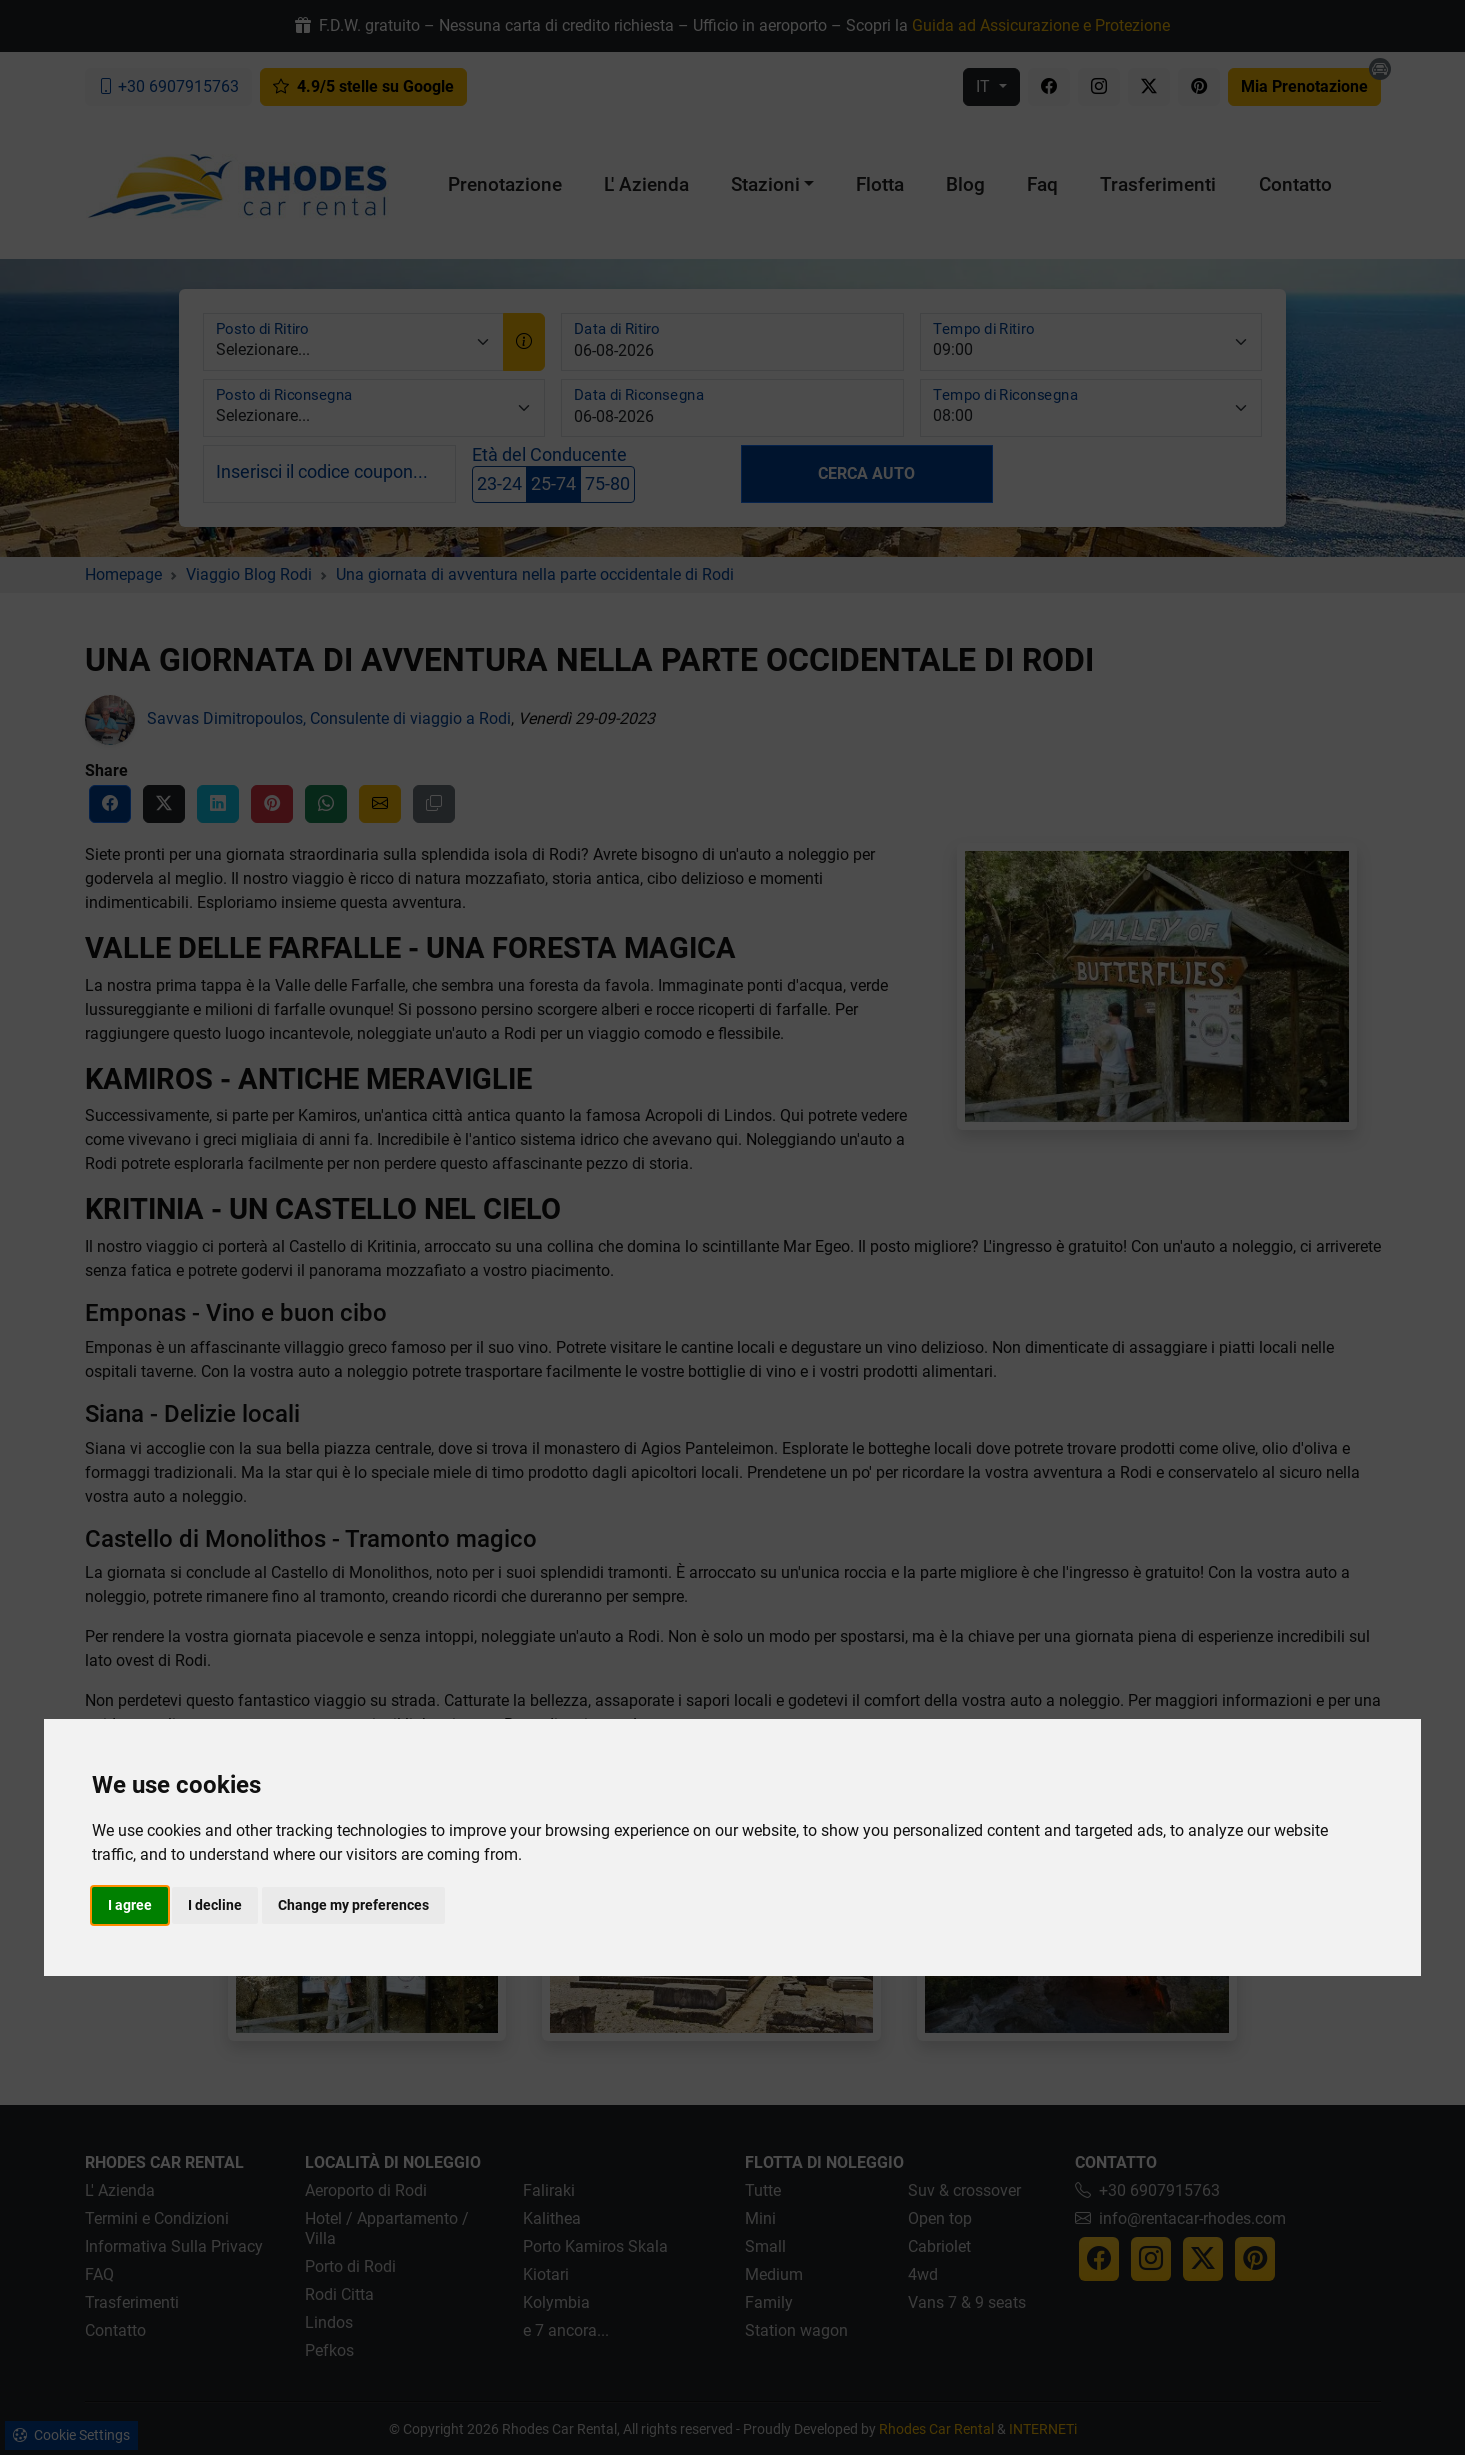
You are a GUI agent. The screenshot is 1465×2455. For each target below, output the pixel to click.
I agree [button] (130, 1905)
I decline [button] (215, 1905)
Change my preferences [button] (353, 1905)
